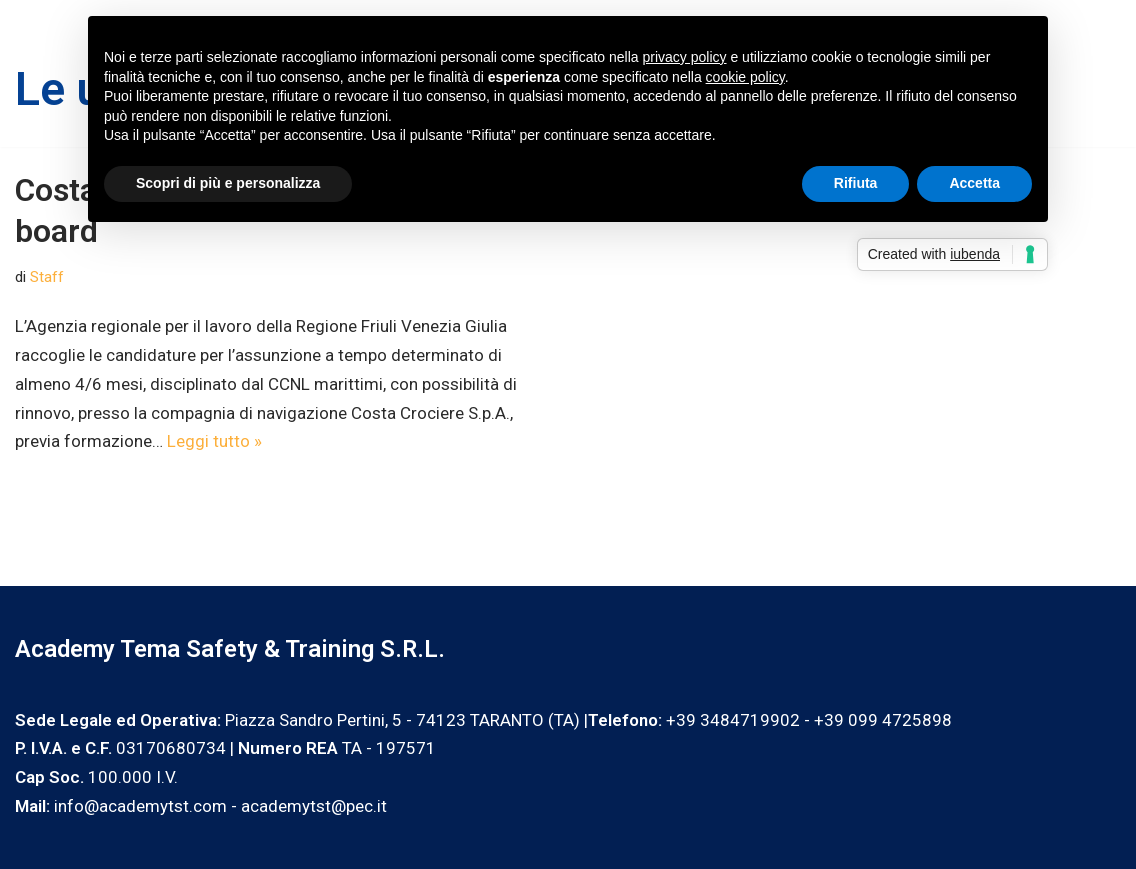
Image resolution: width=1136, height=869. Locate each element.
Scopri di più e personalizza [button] (228, 183)
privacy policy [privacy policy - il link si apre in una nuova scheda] (685, 57)
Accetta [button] (974, 183)
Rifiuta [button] (856, 183)
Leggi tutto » (214, 441)
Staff (47, 277)
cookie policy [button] (745, 77)
